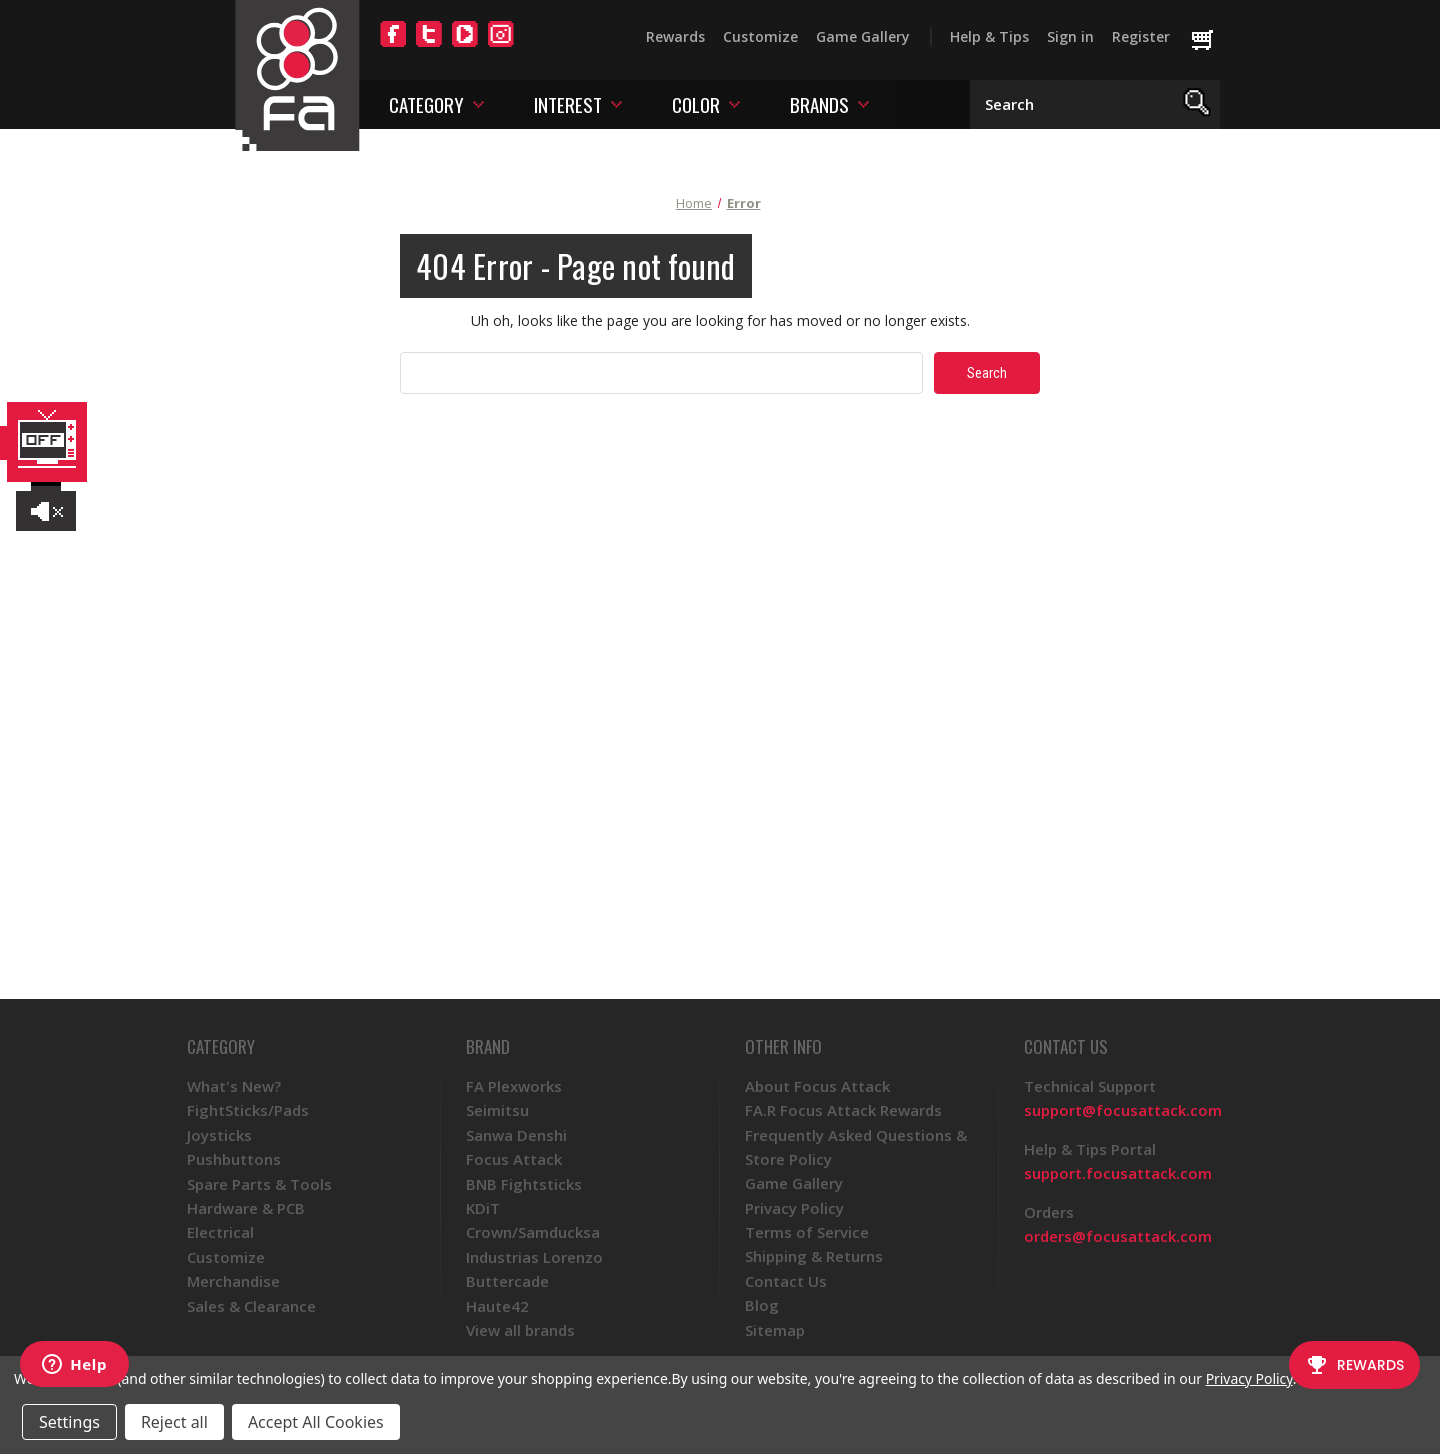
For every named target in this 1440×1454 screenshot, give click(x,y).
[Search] (1197, 104)
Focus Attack (514, 1159)
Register (1141, 36)
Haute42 (497, 1306)
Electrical (220, 1232)
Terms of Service (807, 1232)
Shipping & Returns (814, 1256)
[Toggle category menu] (478, 103)
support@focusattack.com (1123, 1110)
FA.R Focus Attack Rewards (843, 1110)
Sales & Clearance (251, 1306)
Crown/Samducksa (533, 1232)
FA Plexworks (514, 1086)
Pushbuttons (234, 1159)
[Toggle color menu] (734, 103)
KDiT (483, 1208)
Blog (762, 1305)
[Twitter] (429, 46)
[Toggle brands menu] (863, 103)
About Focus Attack (817, 1086)
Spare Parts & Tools (259, 1184)
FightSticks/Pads (248, 1110)
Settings (69, 1422)
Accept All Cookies (316, 1422)
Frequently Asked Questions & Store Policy (856, 1147)
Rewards (675, 36)
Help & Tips (989, 36)
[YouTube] (465, 46)
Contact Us (786, 1281)
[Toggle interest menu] (616, 103)
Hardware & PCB (246, 1208)
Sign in (1070, 36)
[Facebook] (393, 46)
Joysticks (219, 1135)
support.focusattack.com (1118, 1173)
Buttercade (507, 1281)
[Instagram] (501, 46)
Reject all (174, 1422)
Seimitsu (497, 1110)
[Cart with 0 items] (1211, 41)
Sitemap (775, 1330)
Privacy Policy (794, 1208)
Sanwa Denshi (516, 1135)
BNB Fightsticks (524, 1184)
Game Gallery (863, 36)
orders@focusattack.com (1118, 1236)
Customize (760, 36)
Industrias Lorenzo (534, 1257)
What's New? (234, 1086)
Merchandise (233, 1281)
